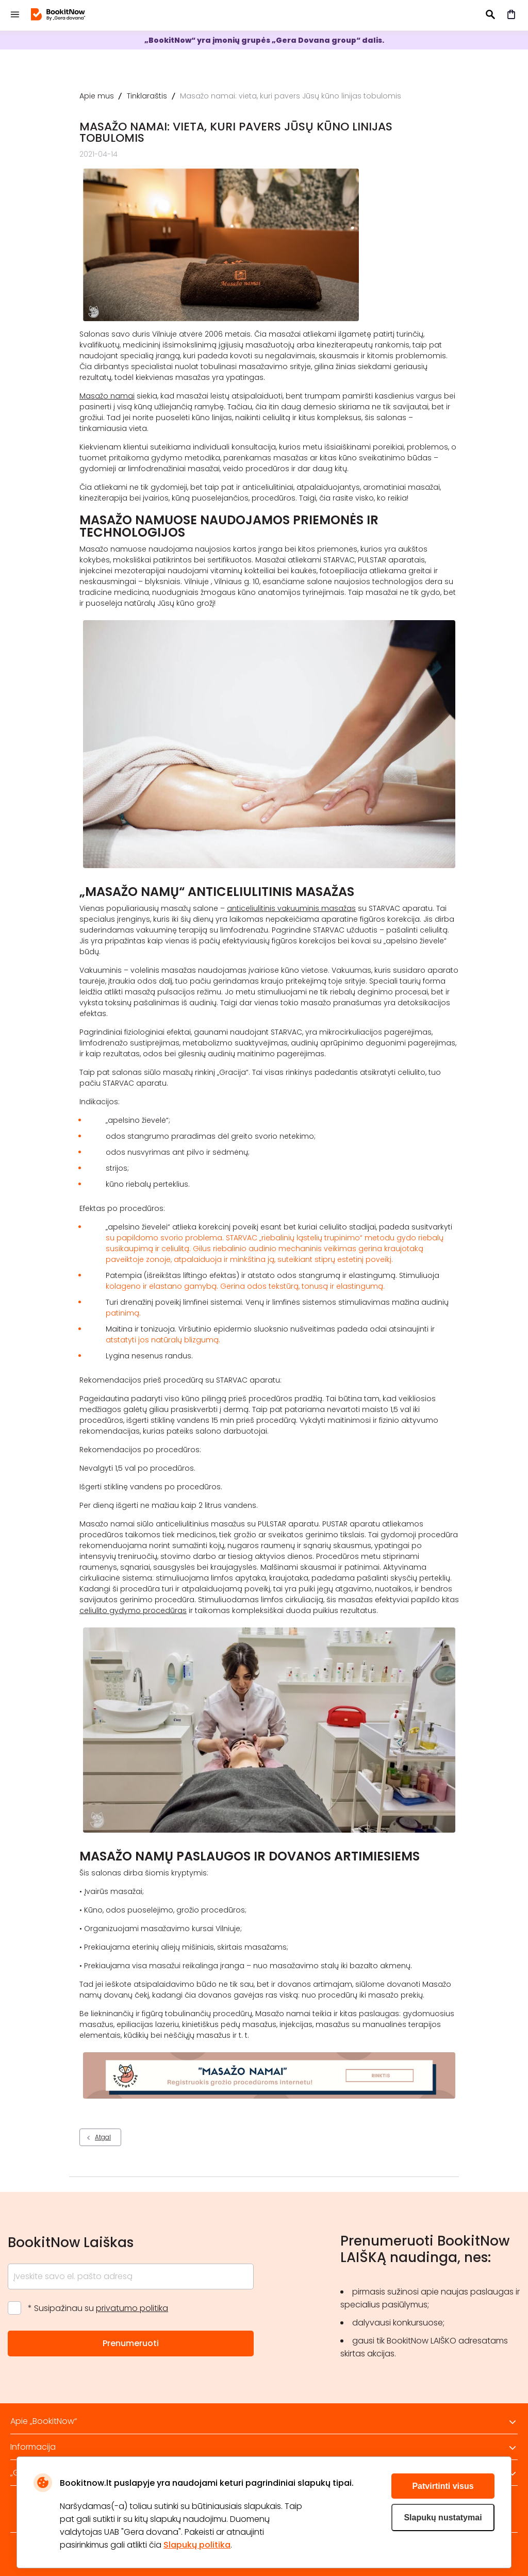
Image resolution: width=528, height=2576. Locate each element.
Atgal (103, 2137)
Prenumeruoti (131, 2343)
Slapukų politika (196, 2545)
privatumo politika (132, 2308)
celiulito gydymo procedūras (133, 1610)
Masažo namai (107, 396)
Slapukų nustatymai (443, 2517)
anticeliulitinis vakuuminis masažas (291, 908)
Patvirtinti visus (442, 2486)
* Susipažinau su (98, 2308)
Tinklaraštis (147, 96)
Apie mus (96, 96)
